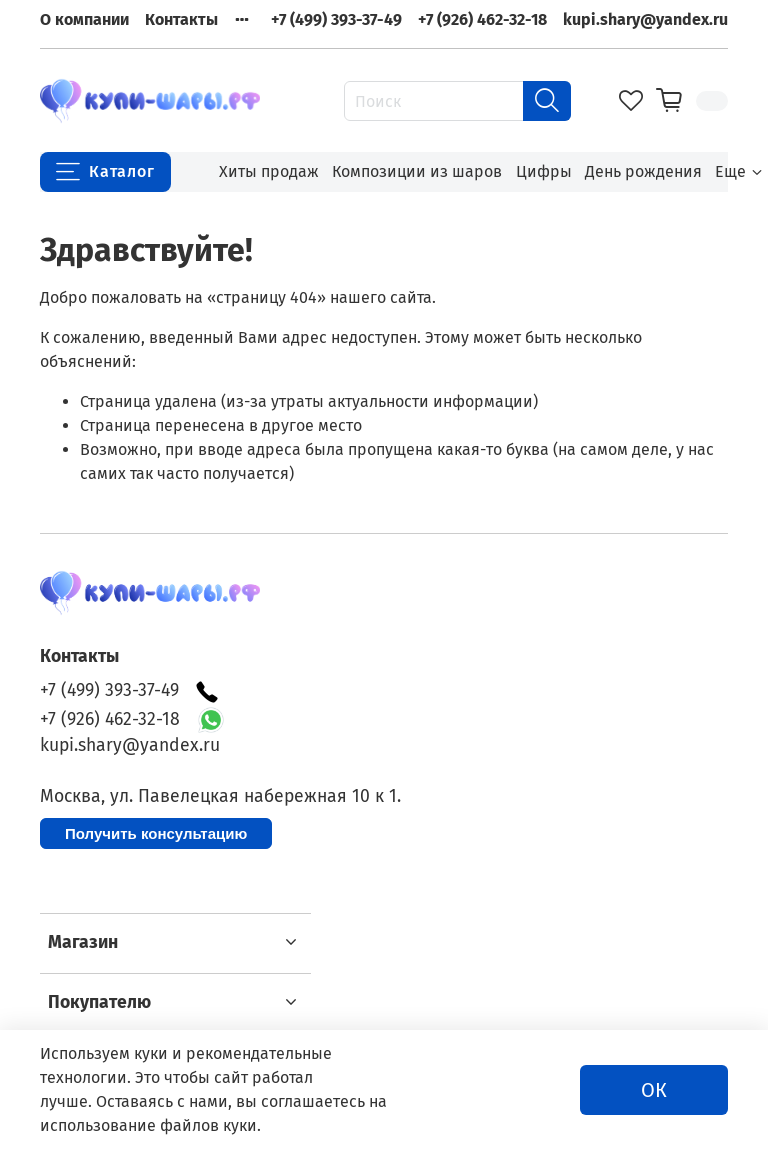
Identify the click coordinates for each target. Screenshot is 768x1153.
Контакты (181, 19)
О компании (84, 19)
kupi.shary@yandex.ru (645, 19)
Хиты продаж (269, 171)
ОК (654, 1090)
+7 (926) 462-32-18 (482, 19)
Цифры (544, 171)
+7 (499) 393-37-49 (336, 19)
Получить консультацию (156, 833)
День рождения (643, 171)
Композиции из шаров (417, 171)
